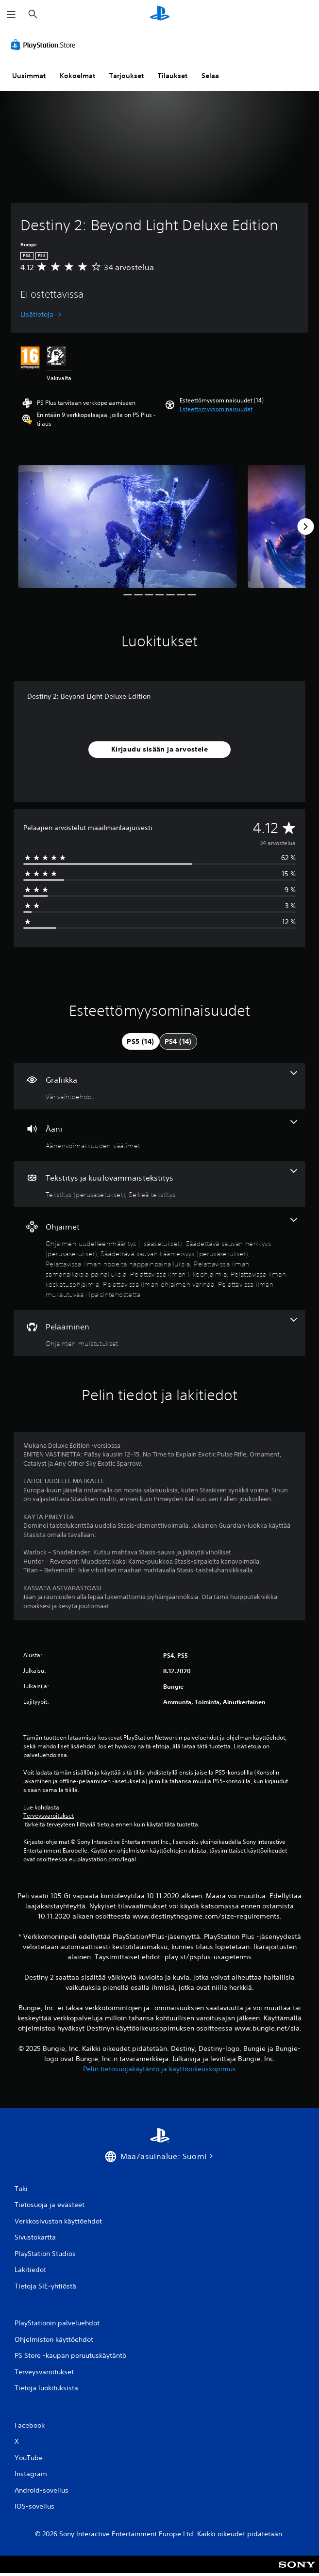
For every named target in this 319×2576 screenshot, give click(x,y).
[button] (216, 409)
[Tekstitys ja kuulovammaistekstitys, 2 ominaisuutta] (159, 1184)
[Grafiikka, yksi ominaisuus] (159, 1086)
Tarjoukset (126, 75)
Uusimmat (29, 75)
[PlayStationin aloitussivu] (160, 14)
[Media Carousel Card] (127, 526)
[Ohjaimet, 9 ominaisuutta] (159, 1258)
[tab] (140, 1041)
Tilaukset (172, 75)
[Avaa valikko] (11, 14)
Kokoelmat (77, 75)
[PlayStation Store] (45, 44)
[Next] (305, 526)
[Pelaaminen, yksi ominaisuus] (159, 1333)
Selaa (210, 75)
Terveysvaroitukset (48, 1816)
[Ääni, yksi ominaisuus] (159, 1135)
